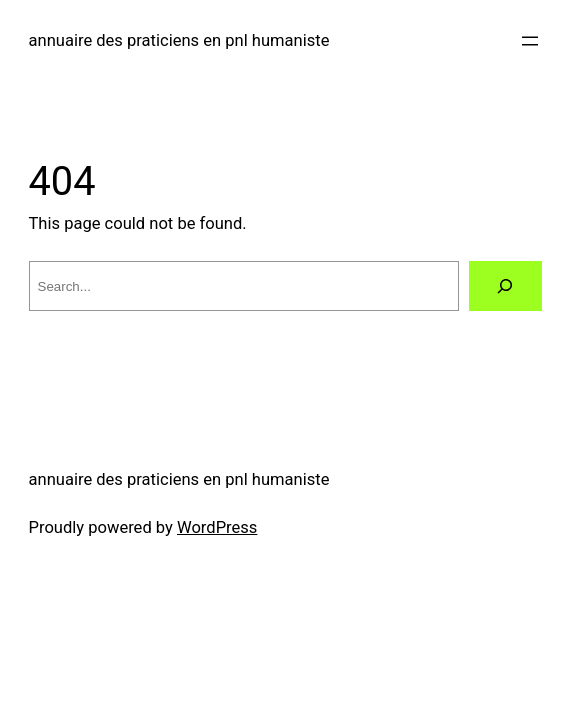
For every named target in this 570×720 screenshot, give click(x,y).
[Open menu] (530, 41)
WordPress (217, 527)
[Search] (505, 286)
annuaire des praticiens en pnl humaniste (179, 40)
